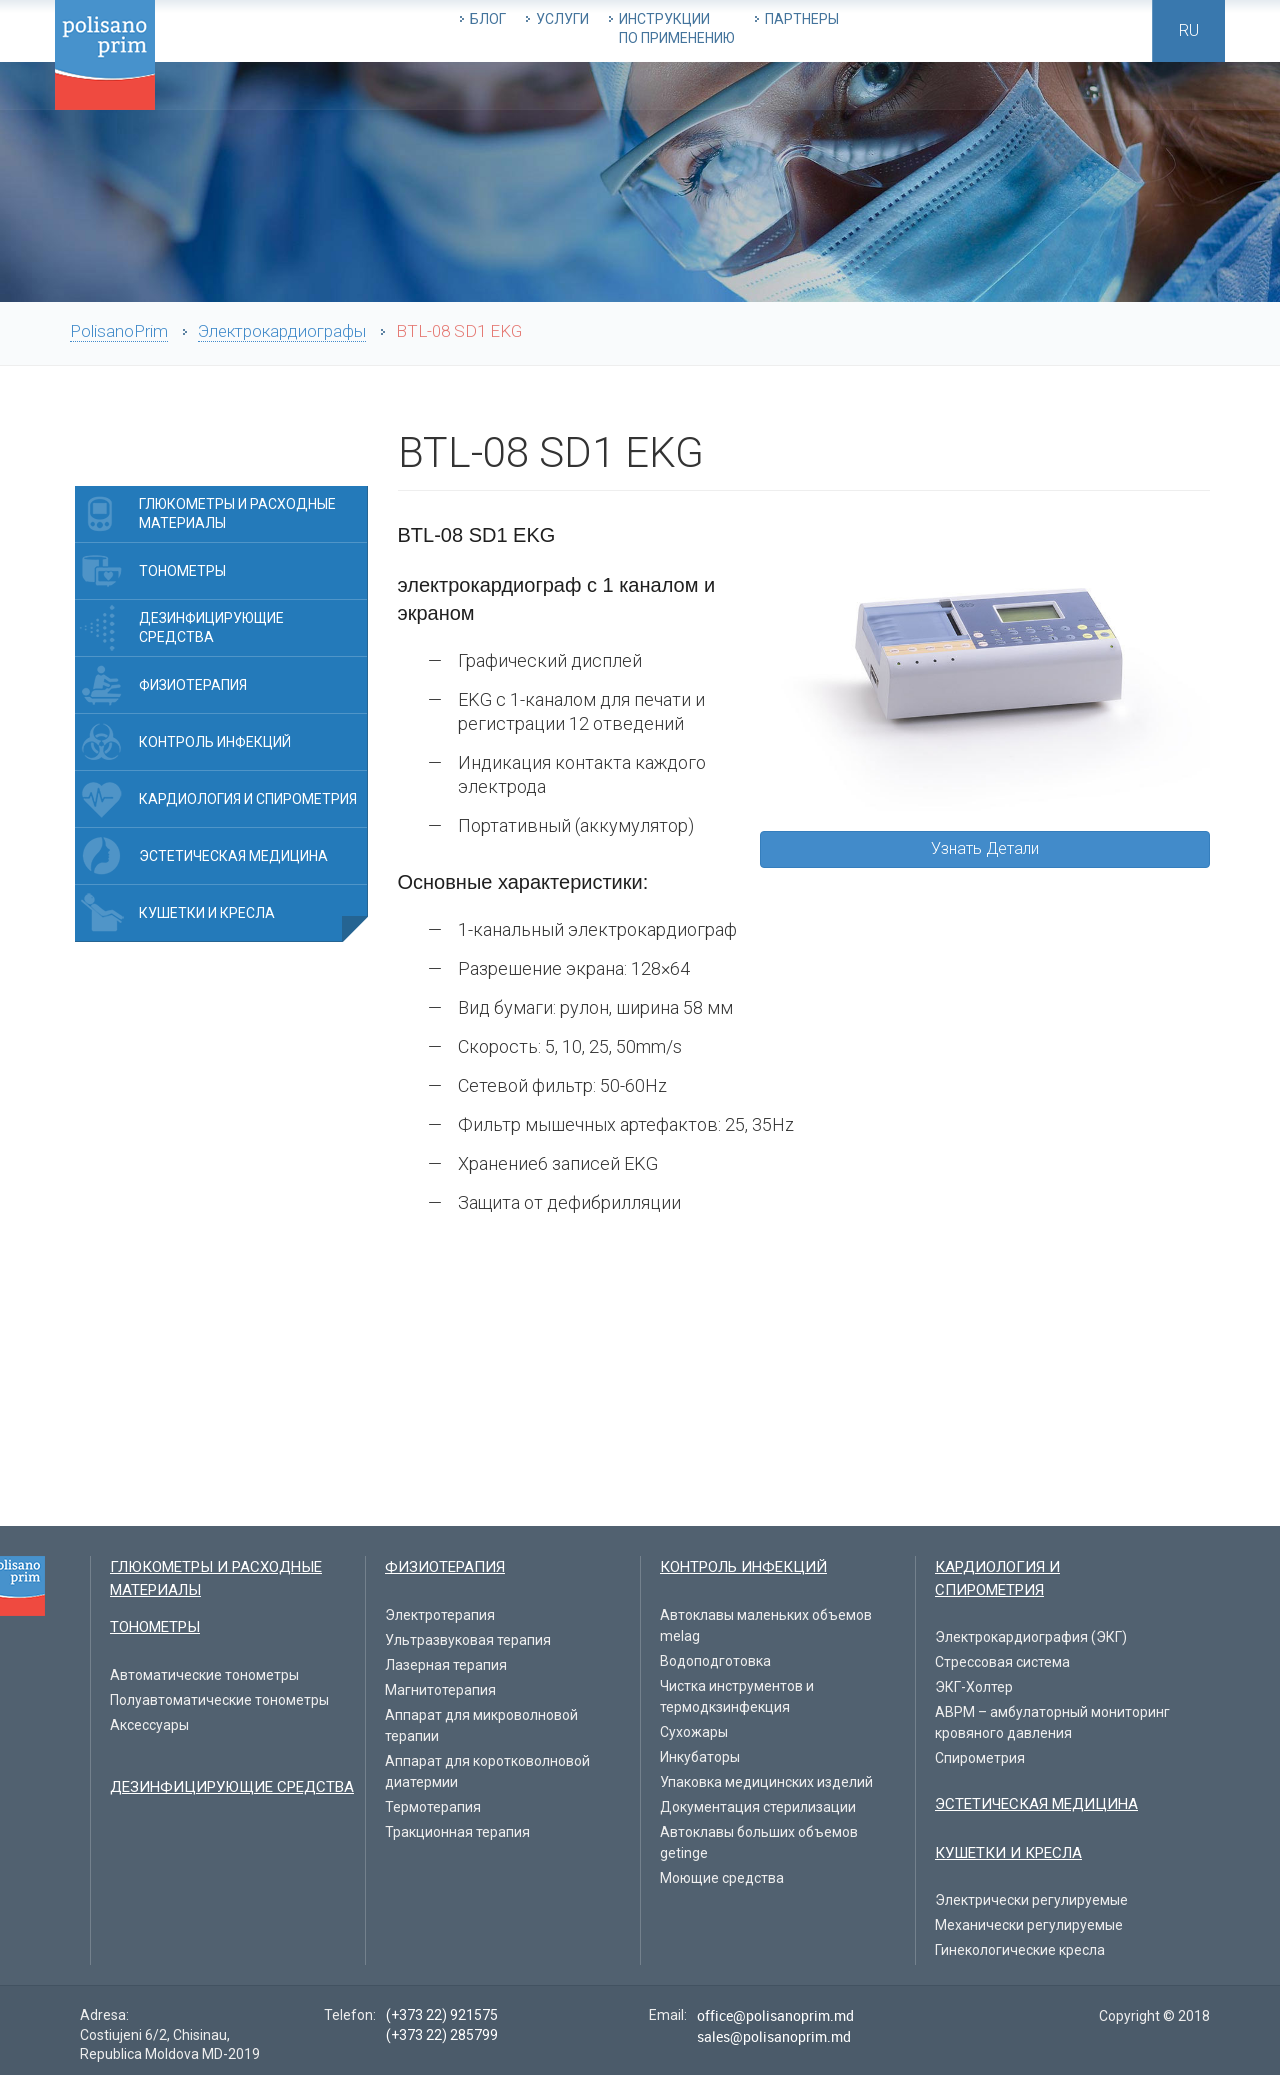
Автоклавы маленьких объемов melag (766, 1625)
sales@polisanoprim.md (774, 2036)
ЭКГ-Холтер (974, 1687)
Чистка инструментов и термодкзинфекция (737, 1696)
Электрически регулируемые (1031, 1900)
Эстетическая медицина (233, 856)
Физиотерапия (193, 685)
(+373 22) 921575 (442, 2015)
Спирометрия (980, 1758)
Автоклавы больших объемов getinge (759, 1842)
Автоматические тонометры (204, 1675)
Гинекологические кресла (1020, 1950)
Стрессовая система (1002, 1662)
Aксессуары (149, 1725)
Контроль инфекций (215, 742)
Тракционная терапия (457, 1832)
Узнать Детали (985, 848)
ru (1189, 30)
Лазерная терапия (446, 1665)
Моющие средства (722, 1878)
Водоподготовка (715, 1661)
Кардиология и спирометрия (248, 799)
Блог (488, 19)
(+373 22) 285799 (442, 2035)
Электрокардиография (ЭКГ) (1031, 1637)
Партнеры (802, 19)
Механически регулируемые (1029, 1925)
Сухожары (694, 1732)
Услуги (562, 19)
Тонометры (182, 571)
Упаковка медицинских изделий (766, 1782)
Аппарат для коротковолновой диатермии (487, 1771)
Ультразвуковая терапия (468, 1640)
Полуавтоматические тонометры (219, 1700)
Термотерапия (433, 1807)
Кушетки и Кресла (207, 913)
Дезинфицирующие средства (211, 627)
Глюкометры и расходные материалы (237, 513)
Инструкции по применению (677, 28)
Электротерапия (440, 1615)
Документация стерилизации (758, 1807)
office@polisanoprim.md (775, 2015)
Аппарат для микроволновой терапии (481, 1725)
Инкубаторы (700, 1757)
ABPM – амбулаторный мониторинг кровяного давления (1052, 1722)
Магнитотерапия (440, 1690)
